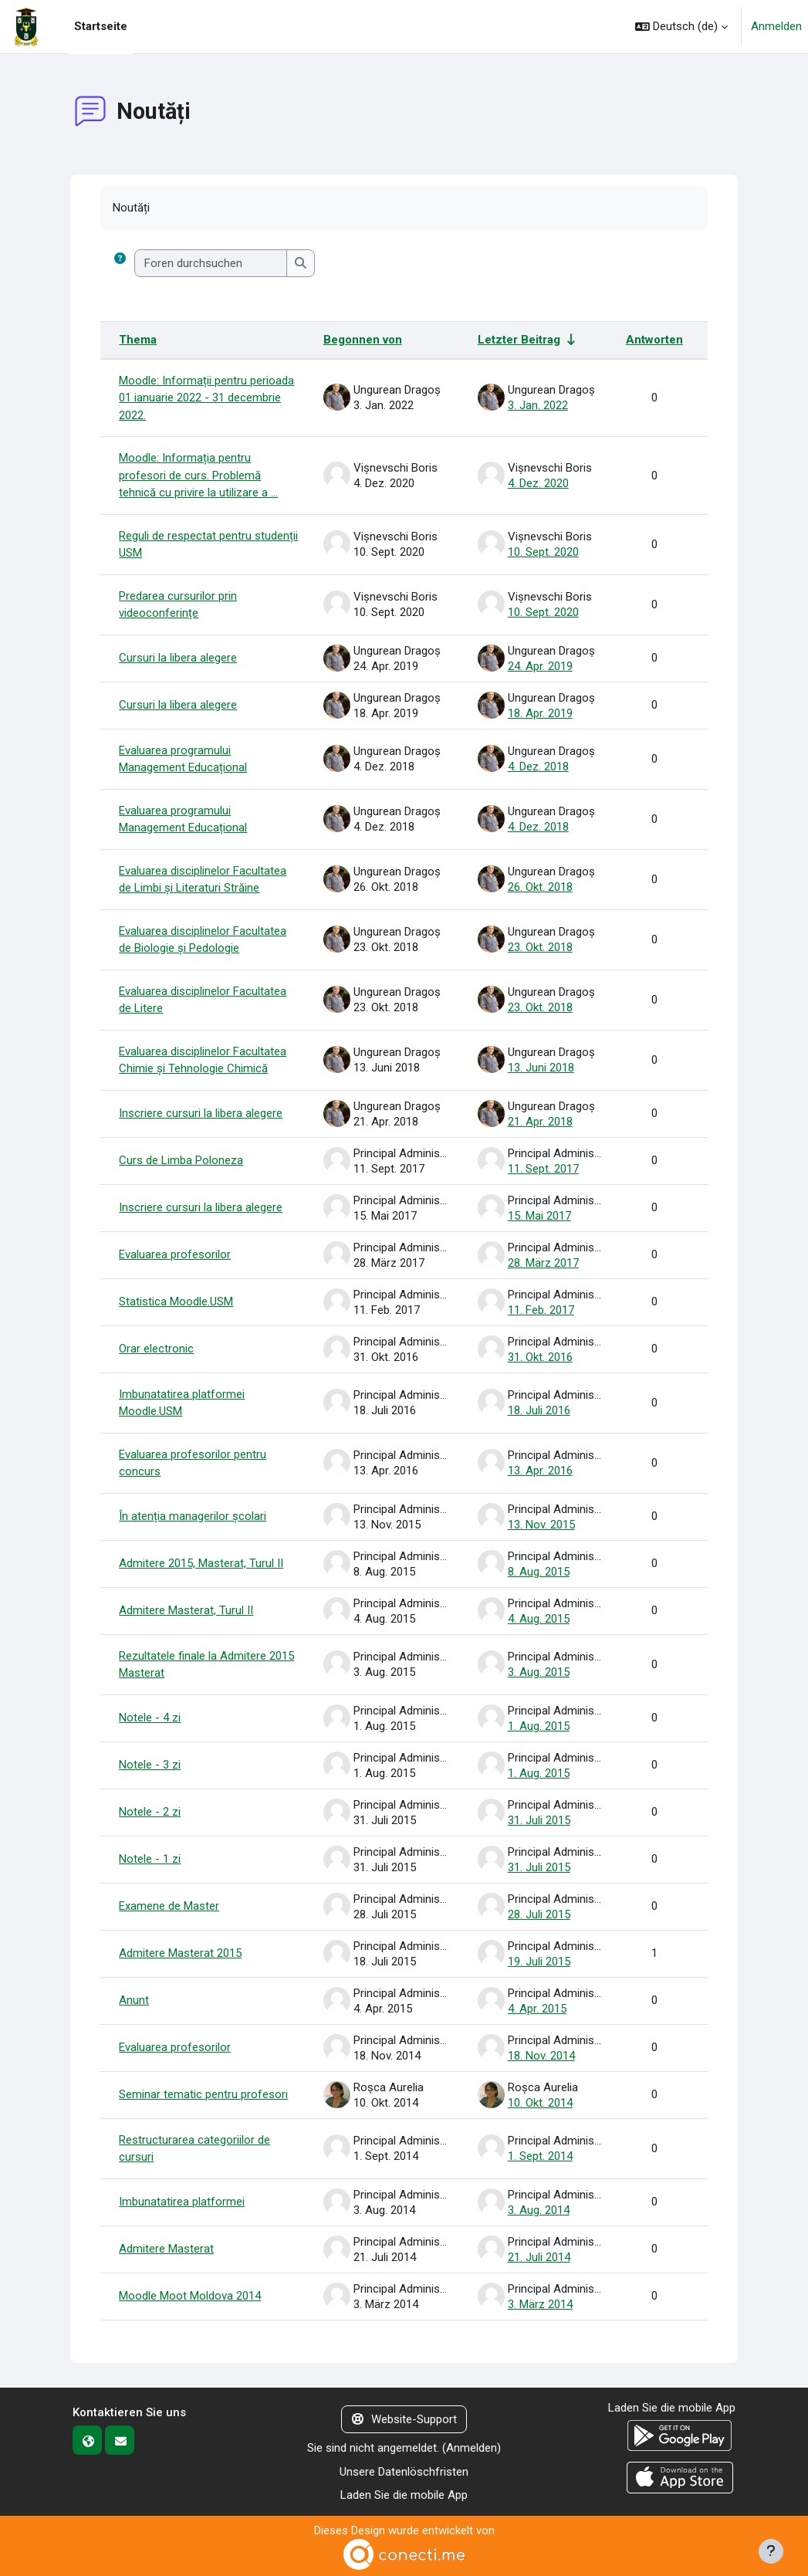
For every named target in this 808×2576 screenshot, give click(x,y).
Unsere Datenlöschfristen (404, 2472)
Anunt (134, 2000)
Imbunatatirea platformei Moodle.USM (182, 1403)
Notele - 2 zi (150, 1812)
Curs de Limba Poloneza (181, 1160)
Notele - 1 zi (150, 1859)
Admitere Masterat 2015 (180, 1953)
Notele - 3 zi (150, 1765)
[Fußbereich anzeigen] (771, 2551)
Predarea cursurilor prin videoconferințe (178, 605)
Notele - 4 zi (150, 1718)
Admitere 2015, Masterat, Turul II (201, 1563)
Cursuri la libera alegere (178, 658)
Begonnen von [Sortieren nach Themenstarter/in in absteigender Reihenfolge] (362, 340)
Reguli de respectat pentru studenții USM (208, 544)
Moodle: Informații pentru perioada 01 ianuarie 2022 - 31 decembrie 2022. (206, 398)
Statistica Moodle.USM (176, 1301)
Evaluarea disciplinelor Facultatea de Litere (202, 1000)
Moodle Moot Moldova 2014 (190, 2296)
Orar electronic (156, 1349)
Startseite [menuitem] (100, 26)
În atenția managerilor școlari (192, 1516)
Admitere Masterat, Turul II (186, 1610)
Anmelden (776, 26)
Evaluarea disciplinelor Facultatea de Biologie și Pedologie (202, 940)
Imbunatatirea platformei (182, 2202)
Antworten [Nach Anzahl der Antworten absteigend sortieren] (654, 340)
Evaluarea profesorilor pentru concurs (192, 1463)
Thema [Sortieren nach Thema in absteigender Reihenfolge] (138, 340)
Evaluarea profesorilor (175, 1254)
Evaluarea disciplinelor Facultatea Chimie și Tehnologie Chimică (202, 1060)
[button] (681, 26)
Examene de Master (169, 1906)
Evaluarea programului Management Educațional (183, 759)
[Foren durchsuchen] (211, 263)
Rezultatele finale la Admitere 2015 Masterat (206, 1665)
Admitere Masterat (166, 2249)
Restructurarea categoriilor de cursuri (194, 2149)
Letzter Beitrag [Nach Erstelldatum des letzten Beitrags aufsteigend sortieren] (519, 340)
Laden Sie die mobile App (404, 2495)
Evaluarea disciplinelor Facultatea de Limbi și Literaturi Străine (202, 879)
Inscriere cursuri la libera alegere (200, 1113)
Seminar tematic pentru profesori (203, 2094)
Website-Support (404, 2419)
